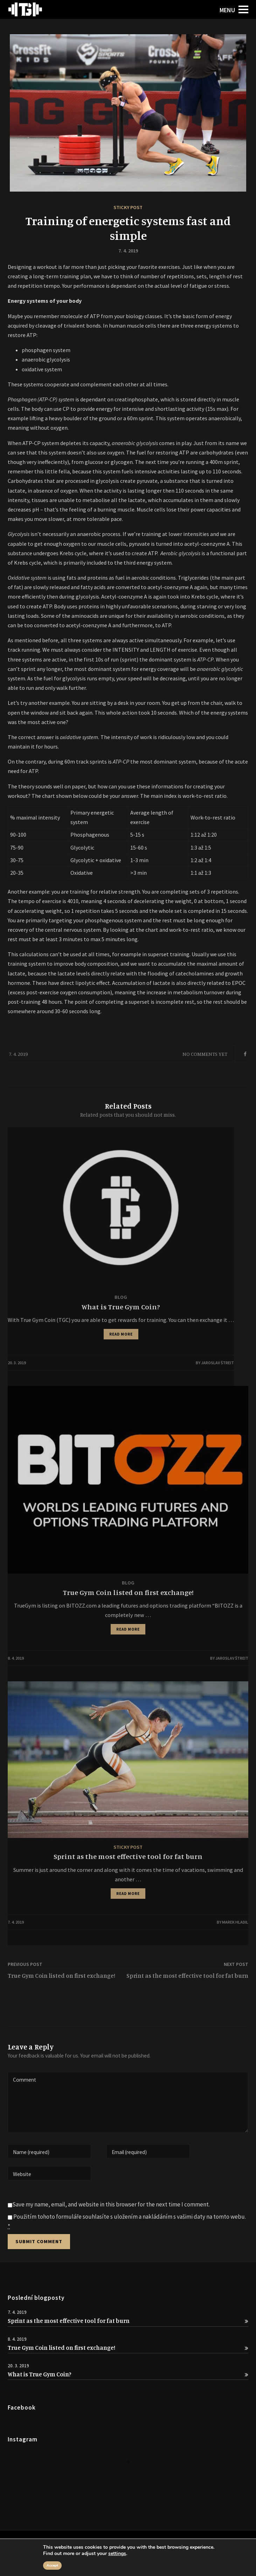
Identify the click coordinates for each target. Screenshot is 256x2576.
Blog (121, 1297)
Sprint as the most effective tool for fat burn (128, 2320)
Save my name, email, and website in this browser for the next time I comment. (111, 2204)
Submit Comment (38, 2241)
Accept (52, 2565)
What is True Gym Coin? (128, 2374)
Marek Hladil (235, 1922)
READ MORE (121, 1334)
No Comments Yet (204, 1054)
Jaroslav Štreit (217, 1362)
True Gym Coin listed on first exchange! (128, 2347)
